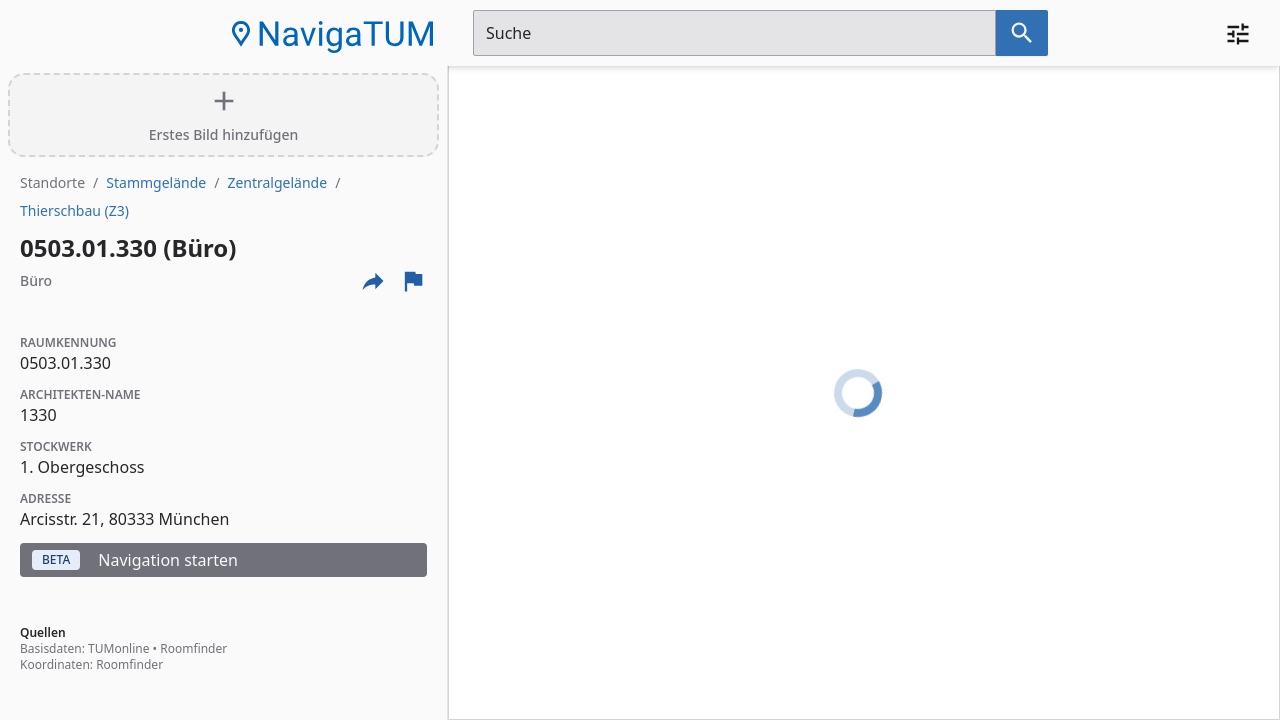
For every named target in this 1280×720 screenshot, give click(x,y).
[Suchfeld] (734, 33)
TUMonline (118, 648)
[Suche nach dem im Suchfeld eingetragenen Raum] (1022, 33)
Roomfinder (193, 648)
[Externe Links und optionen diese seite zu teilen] (373, 281)
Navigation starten (135, 560)
